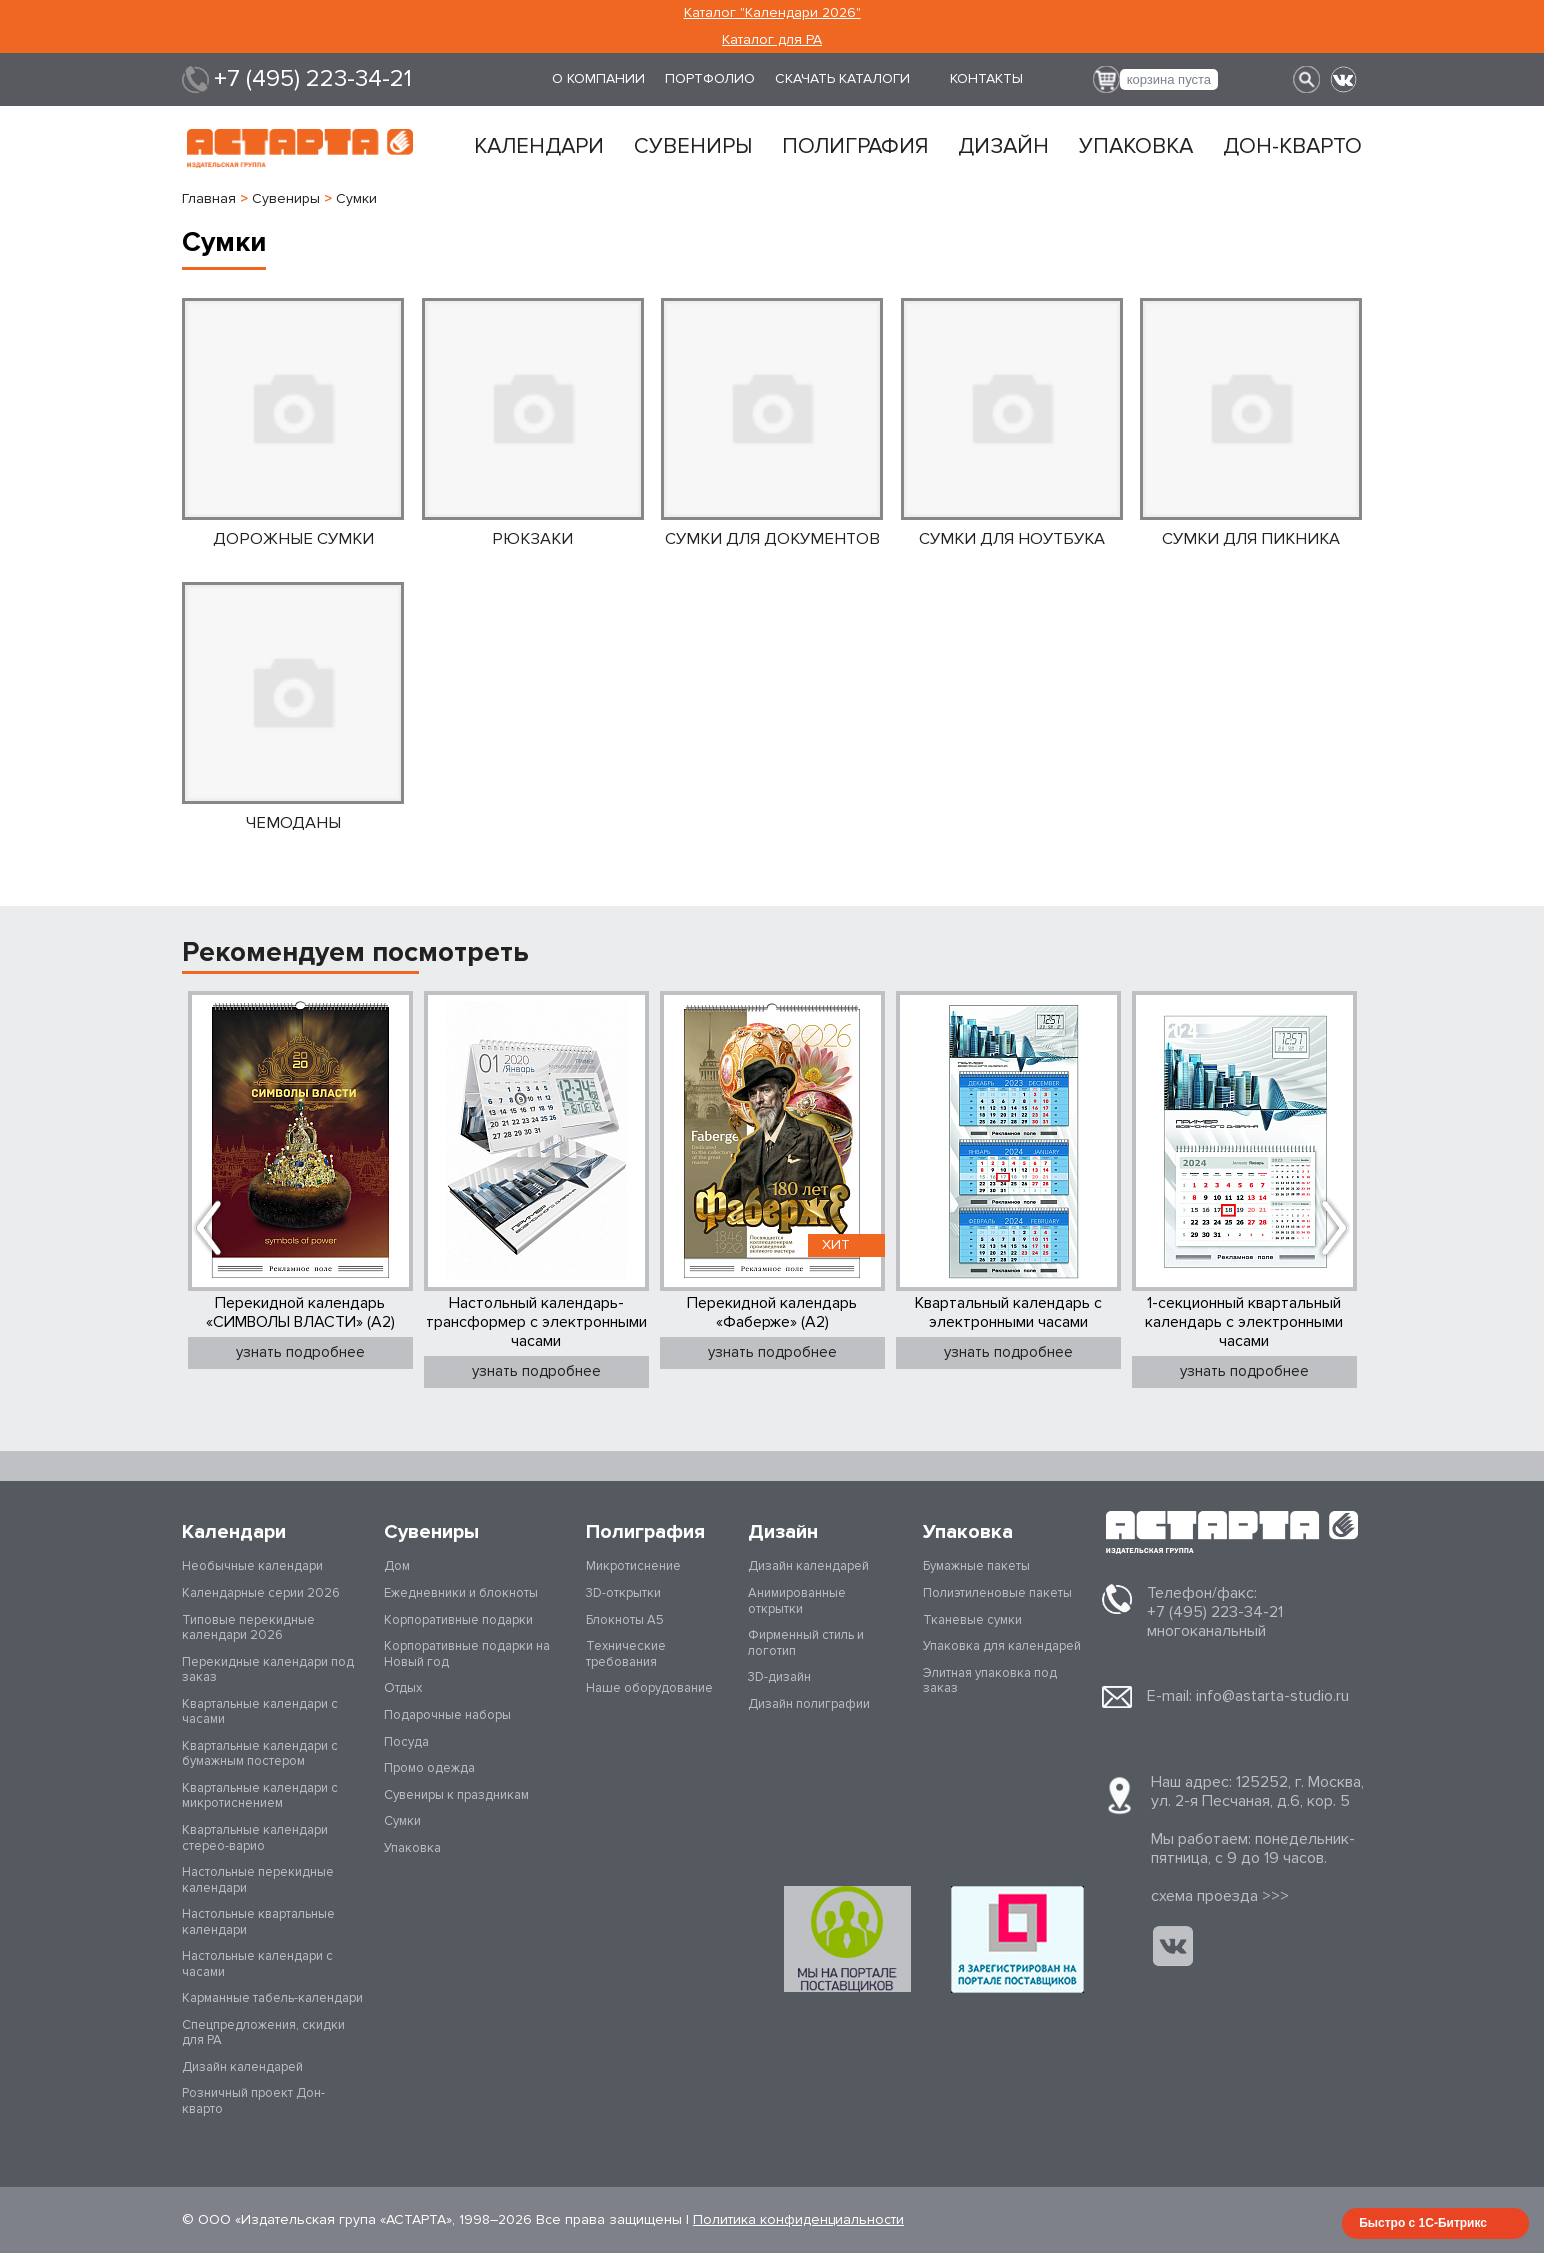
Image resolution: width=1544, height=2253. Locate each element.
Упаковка (1136, 147)
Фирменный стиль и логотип (806, 1643)
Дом (397, 1566)
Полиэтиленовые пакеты (997, 1593)
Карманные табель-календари (272, 1998)
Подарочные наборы (447, 1715)
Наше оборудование (649, 1688)
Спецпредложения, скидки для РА (263, 2033)
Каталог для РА (772, 39)
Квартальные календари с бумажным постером (260, 1754)
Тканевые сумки (972, 1620)
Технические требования (626, 1654)
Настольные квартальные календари (258, 1922)
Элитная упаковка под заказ (990, 1681)
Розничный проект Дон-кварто (253, 2101)
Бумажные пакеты (976, 1566)
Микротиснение (633, 1566)
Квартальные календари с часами (260, 1712)
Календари (539, 147)
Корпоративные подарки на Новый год (467, 1654)
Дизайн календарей (242, 2067)
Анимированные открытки (797, 1601)
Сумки (402, 1821)
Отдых (403, 1688)
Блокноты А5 (625, 1620)
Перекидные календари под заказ (268, 1670)
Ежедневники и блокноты (461, 1593)
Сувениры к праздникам (456, 1795)
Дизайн (1003, 147)
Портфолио (710, 78)
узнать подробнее (300, 1352)
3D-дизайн (779, 1677)
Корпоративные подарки (458, 1620)
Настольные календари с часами (257, 1964)
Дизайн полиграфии (809, 1704)
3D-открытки (623, 1593)
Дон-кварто (1292, 147)
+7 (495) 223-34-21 (313, 79)
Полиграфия (855, 147)
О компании (598, 78)
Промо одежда (429, 1768)
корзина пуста (1169, 79)
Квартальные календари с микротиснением (260, 1796)
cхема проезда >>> (1220, 1896)
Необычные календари (252, 1566)
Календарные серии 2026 (261, 1593)
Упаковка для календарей (1002, 1646)
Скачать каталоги (842, 78)
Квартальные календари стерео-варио (255, 1838)
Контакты (986, 78)
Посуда (406, 1742)
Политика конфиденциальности (798, 2219)
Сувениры (693, 147)
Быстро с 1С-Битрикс (1423, 2223)
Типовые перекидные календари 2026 (248, 1628)
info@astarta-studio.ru (1272, 1696)
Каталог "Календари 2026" (772, 12)
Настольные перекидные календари (258, 1880)
